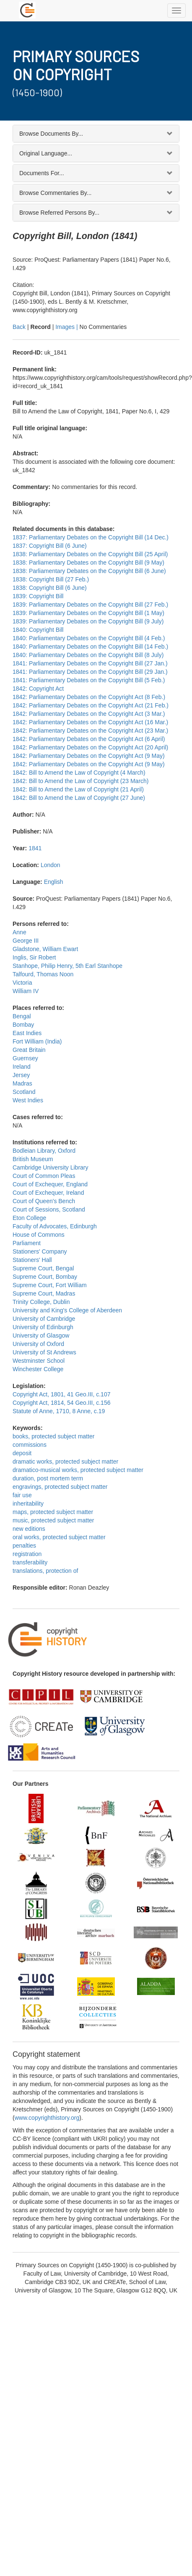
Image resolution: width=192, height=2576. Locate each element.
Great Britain (29, 1049)
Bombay (23, 1024)
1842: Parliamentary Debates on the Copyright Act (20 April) (90, 747)
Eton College (29, 1217)
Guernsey (25, 1058)
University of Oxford (38, 1344)
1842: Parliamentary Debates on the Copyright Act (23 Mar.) (90, 730)
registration (27, 1554)
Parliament (27, 1243)
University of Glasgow (41, 1335)
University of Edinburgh (43, 1327)
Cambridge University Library (50, 1167)
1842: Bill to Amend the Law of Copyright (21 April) (78, 789)
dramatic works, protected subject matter (65, 1461)
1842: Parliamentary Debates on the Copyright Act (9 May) (89, 755)
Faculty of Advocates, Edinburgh (55, 1226)
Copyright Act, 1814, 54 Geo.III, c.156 (61, 1402)
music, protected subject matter (53, 1520)
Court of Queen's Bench (44, 1201)
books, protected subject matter (53, 1436)
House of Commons (39, 1234)
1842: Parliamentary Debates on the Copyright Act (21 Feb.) (91, 705)
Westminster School (39, 1360)
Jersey (21, 1075)
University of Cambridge (44, 1318)
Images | (67, 326)
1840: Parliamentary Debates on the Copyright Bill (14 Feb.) (90, 646)
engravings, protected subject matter (60, 1486)
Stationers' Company (40, 1251)
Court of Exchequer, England (50, 1184)
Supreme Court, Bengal (43, 1268)
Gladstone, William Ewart (45, 949)
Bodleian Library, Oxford (44, 1150)
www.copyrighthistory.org (47, 2117)
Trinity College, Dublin (41, 1302)
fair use (22, 1495)
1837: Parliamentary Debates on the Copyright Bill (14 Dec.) (91, 537)
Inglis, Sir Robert (34, 957)
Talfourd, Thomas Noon (43, 974)
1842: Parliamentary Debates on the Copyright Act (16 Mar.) (90, 722)
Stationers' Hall (32, 1259)
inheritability (28, 1503)
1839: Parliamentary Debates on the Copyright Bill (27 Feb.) (90, 604)
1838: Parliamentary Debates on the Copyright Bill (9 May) (88, 562)
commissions (30, 1444)
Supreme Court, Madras (44, 1293)
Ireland (22, 1066)
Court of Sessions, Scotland (49, 1209)
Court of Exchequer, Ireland (48, 1192)
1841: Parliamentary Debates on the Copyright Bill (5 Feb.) (89, 680)
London (50, 865)
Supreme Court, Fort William (50, 1285)
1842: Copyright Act (38, 688)
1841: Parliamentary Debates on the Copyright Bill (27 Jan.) (90, 663)
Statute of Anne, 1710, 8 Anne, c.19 (59, 1411)
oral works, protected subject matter (59, 1537)
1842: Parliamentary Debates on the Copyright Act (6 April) (89, 739)
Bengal (22, 1016)
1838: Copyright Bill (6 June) (50, 587)
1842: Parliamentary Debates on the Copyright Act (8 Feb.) (89, 697)
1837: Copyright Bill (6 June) (50, 545)
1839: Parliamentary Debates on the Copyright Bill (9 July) (88, 621)
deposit (22, 1453)
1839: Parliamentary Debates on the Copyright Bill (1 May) (88, 613)
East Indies (27, 1033)
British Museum (33, 1159)
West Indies (28, 1100)
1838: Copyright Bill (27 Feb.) (51, 579)
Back (19, 326)
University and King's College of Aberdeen (67, 1310)
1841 (35, 848)
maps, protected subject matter (53, 1512)
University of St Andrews (44, 1352)
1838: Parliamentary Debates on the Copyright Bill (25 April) (90, 554)
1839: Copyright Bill (38, 596)
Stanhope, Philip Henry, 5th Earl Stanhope (67, 965)
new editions (29, 1528)
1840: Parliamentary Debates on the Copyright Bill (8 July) (88, 655)
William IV (26, 991)
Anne (19, 932)
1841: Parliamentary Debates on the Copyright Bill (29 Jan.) (90, 671)
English (53, 881)
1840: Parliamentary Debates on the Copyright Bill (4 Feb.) (89, 638)
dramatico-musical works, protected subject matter (78, 1470)
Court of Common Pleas (44, 1175)
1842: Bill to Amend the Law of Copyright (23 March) (81, 781)
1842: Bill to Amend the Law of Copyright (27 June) (79, 797)
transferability (30, 1562)
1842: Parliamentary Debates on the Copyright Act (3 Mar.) (89, 713)
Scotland (24, 1091)
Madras (22, 1083)
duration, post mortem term (48, 1478)
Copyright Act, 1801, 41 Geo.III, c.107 (61, 1394)
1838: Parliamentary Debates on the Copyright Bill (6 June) (89, 571)
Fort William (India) (37, 1041)
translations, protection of (45, 1570)
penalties (24, 1545)
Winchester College (38, 1369)
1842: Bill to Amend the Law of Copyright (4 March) (79, 772)
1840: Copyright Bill (38, 629)
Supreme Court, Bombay (45, 1276)
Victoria (22, 982)
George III (26, 940)
